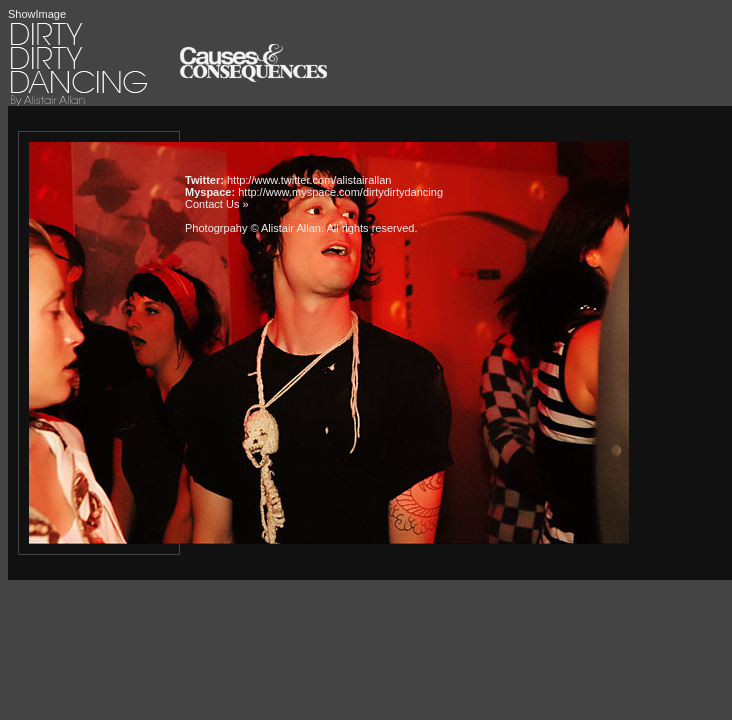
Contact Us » (217, 204)
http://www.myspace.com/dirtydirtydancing (340, 192)
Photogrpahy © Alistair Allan (253, 228)
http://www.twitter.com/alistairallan (309, 180)
